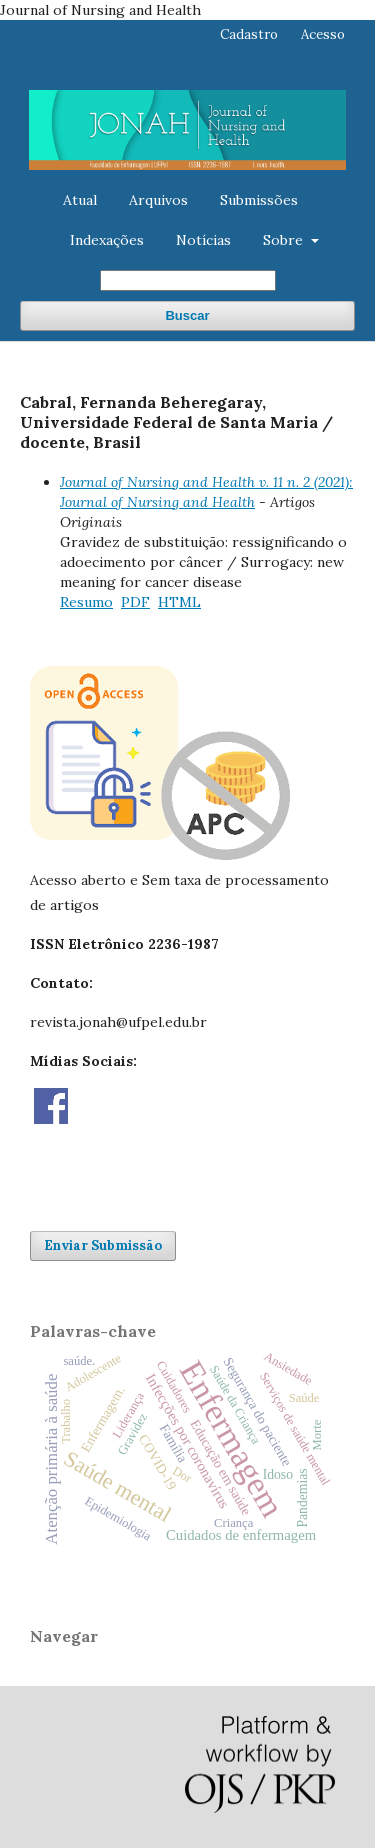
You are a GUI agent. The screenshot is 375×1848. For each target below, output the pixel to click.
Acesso (323, 34)
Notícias (203, 240)
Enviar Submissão (103, 1245)
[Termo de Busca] (188, 280)
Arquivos (158, 200)
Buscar (187, 315)
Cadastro (249, 34)
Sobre (285, 240)
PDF (135, 602)
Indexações (107, 240)
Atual (80, 200)
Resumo (86, 602)
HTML (179, 602)
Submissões (259, 200)
